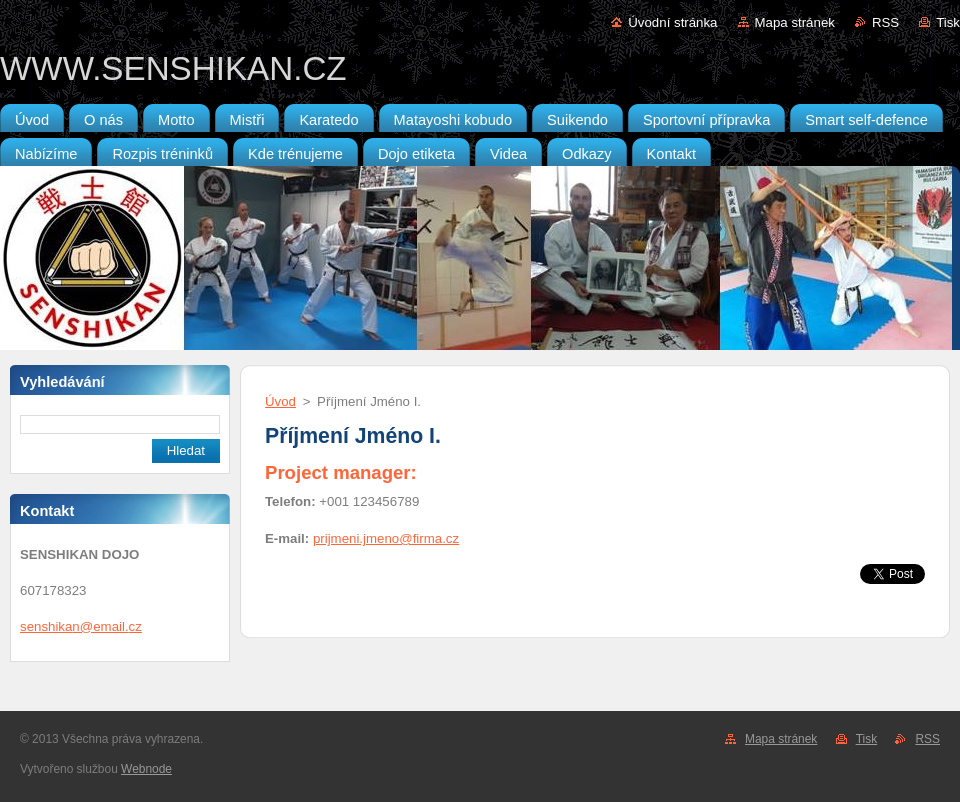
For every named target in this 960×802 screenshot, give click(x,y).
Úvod (280, 401)
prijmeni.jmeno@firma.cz (386, 538)
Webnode (146, 769)
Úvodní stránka (672, 22)
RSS (885, 22)
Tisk (948, 22)
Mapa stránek (795, 22)
